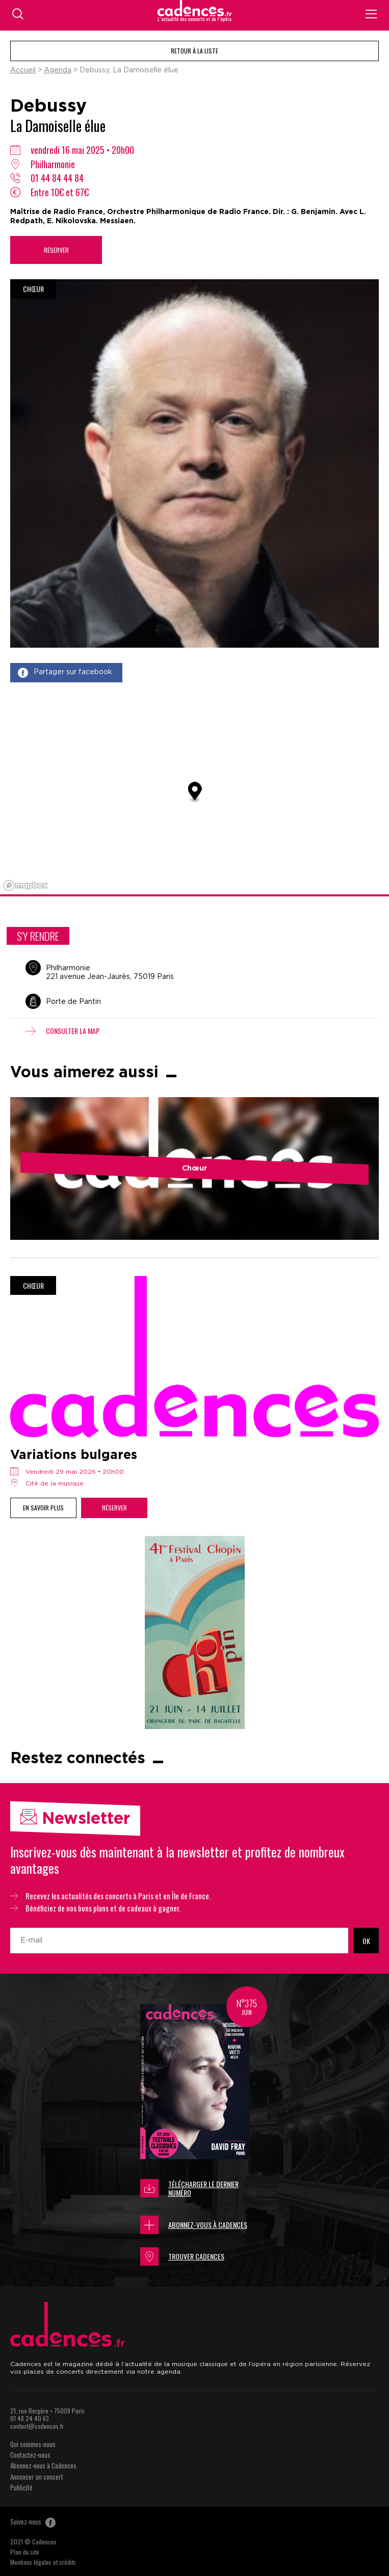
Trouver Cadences (182, 2256)
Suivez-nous (33, 2521)
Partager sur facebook (65, 673)
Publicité (21, 2487)
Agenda (57, 70)
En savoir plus (43, 1507)
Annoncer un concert (36, 2477)
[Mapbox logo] (25, 885)
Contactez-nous (30, 2455)
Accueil (23, 70)
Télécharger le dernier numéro (189, 2188)
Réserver (56, 250)
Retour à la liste (194, 50)
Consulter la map (62, 1030)
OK (366, 1940)
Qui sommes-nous (33, 2444)
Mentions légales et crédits (43, 2562)
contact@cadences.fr (37, 2426)
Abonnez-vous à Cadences (193, 2225)
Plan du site (24, 2551)
